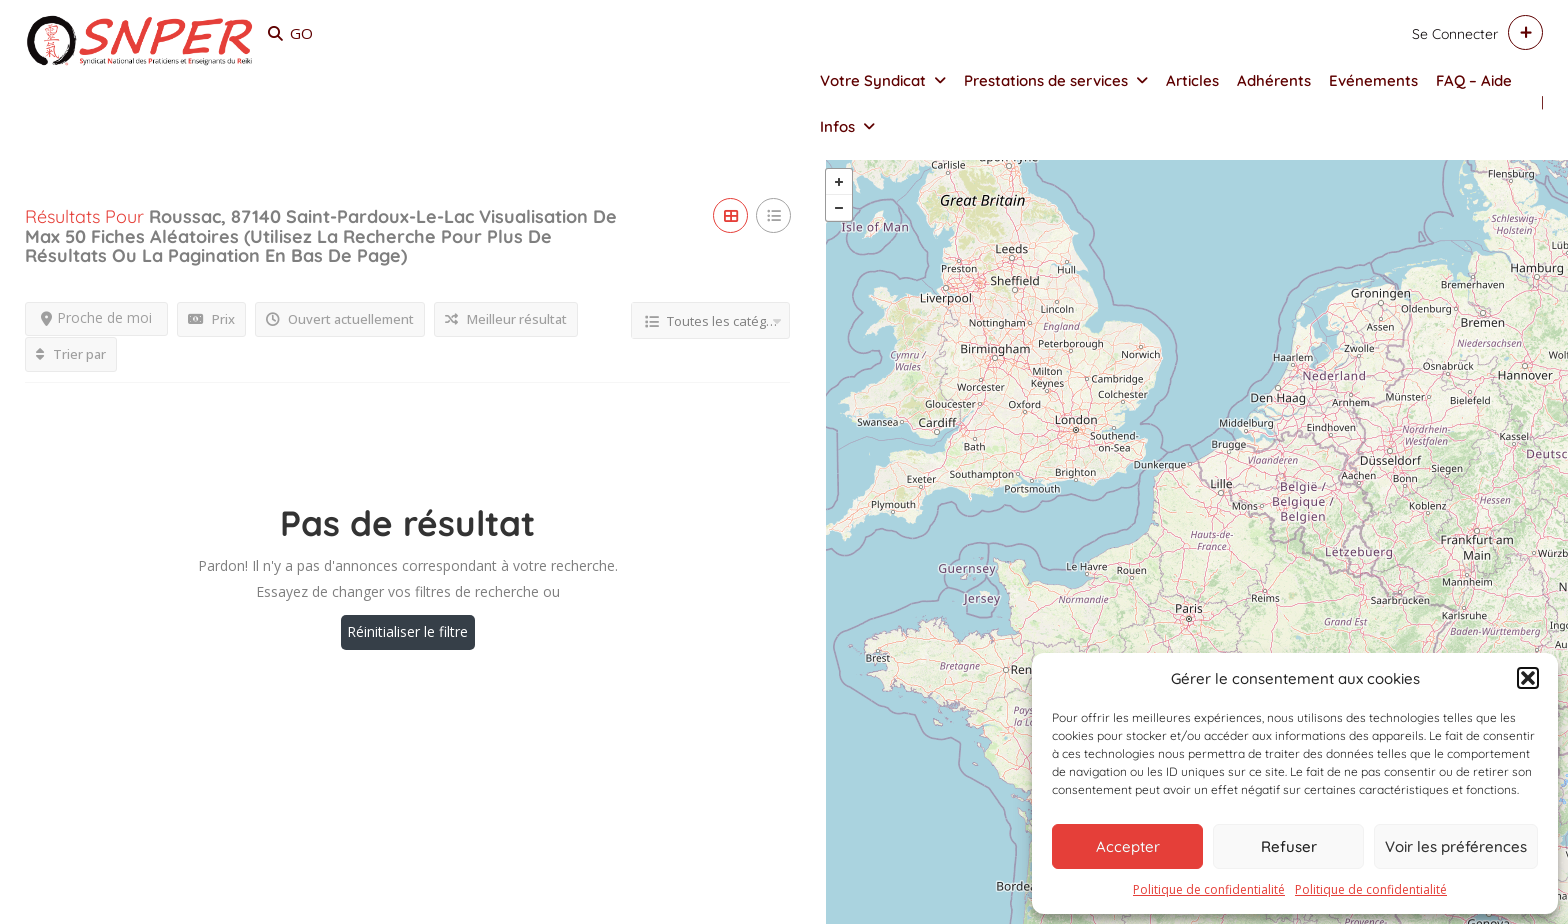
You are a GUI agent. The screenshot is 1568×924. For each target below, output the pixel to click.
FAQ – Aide (1474, 80)
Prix (211, 321)
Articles (1192, 80)
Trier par (71, 356)
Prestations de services (1046, 80)
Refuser (1289, 846)
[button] (1528, 678)
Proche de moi (96, 319)
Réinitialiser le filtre (407, 633)
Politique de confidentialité (1209, 889)
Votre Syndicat (873, 80)
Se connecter (1455, 34)
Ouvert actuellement (340, 321)
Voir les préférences (1456, 846)
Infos (837, 126)
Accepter (1128, 846)
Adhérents (1274, 80)
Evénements (1373, 80)
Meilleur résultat (506, 321)
